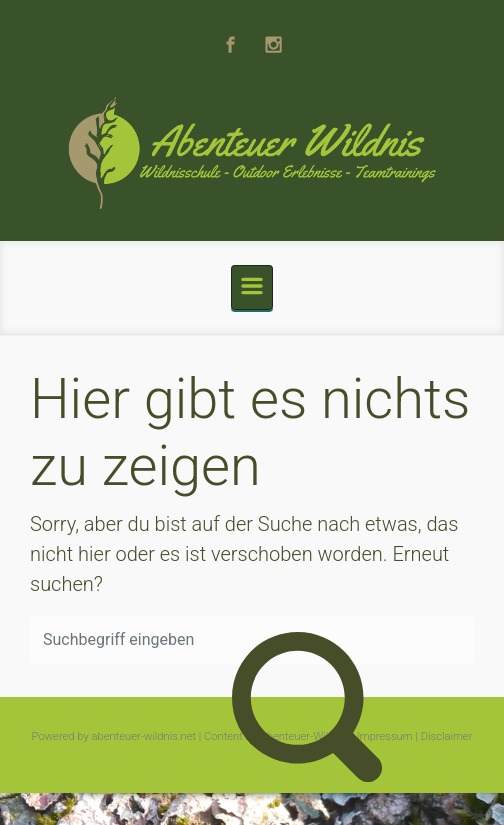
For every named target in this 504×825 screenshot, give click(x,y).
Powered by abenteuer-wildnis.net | (117, 736)
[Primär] (252, 287)
